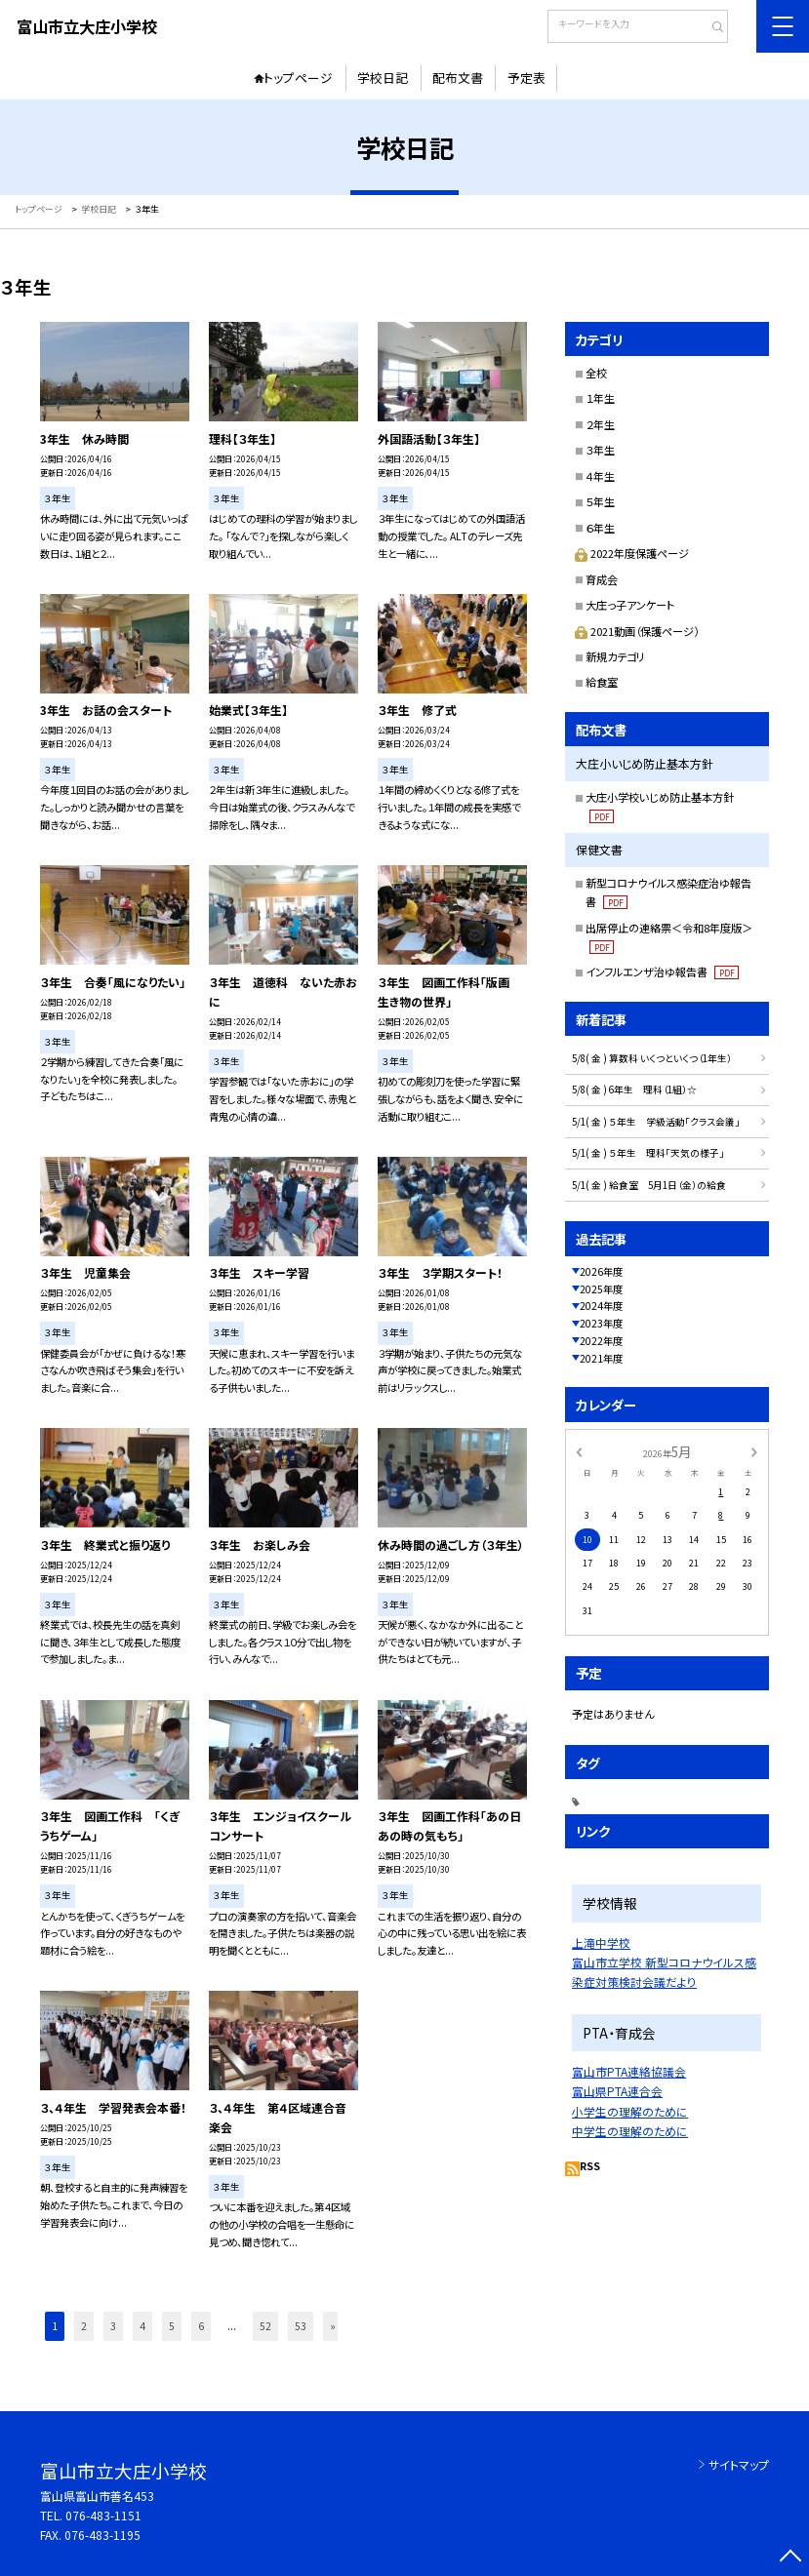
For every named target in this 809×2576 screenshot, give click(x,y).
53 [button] (300, 2325)
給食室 (602, 682)
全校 (596, 372)
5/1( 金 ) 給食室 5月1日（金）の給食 (649, 1185)
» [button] (333, 2325)
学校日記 (382, 77)
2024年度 (601, 1305)
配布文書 (457, 77)
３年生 (600, 449)
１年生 (600, 398)
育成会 (602, 579)
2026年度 (601, 1271)
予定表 (526, 77)
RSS (590, 2166)
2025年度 (601, 1289)
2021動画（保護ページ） (637, 631)
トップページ (298, 77)
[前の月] (579, 1452)
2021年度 (601, 1358)
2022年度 (601, 1340)
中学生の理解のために (630, 2130)
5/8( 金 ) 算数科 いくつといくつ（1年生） (652, 1058)
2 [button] (84, 2325)
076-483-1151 (103, 2515)
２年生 (600, 424)
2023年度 (601, 1323)
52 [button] (265, 2325)
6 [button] (201, 2325)
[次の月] (754, 1452)
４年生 (600, 476)
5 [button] (172, 2325)
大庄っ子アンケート (630, 605)
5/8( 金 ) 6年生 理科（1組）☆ (634, 1089)
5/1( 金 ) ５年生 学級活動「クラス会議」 (656, 1122)
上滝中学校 (601, 1942)
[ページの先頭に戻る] (791, 2558)
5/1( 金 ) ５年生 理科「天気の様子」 (648, 1153)
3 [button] (113, 2325)
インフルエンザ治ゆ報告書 (662, 971)
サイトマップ (738, 2464)
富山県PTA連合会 (617, 2090)
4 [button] (142, 2325)
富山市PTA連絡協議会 (629, 2071)
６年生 (600, 527)
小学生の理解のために (630, 2111)
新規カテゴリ (615, 656)
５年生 (600, 501)
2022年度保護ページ (632, 553)
